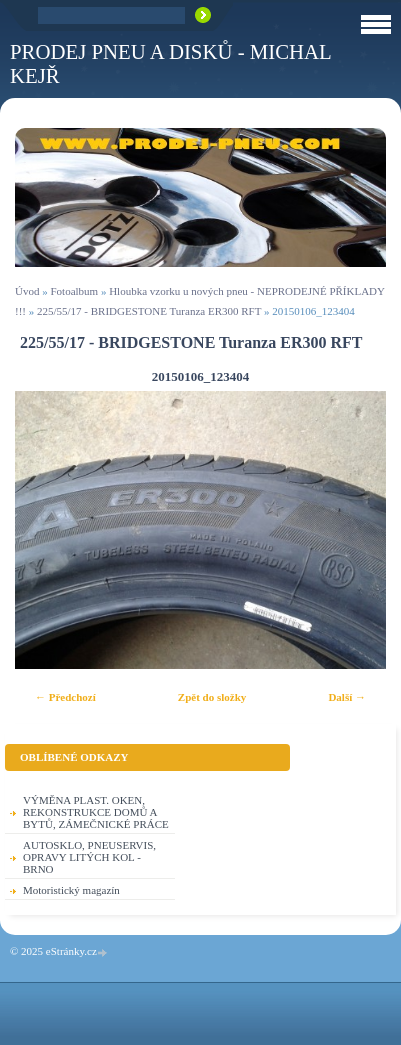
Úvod (27, 291)
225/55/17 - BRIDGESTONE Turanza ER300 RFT (149, 311)
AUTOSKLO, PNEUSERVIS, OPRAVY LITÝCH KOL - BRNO (89, 857)
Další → (347, 697)
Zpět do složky (212, 697)
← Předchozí (65, 697)
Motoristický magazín (71, 890)
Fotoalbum (74, 291)
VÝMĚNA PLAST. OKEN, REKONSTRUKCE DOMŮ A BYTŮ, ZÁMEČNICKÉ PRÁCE (96, 812)
